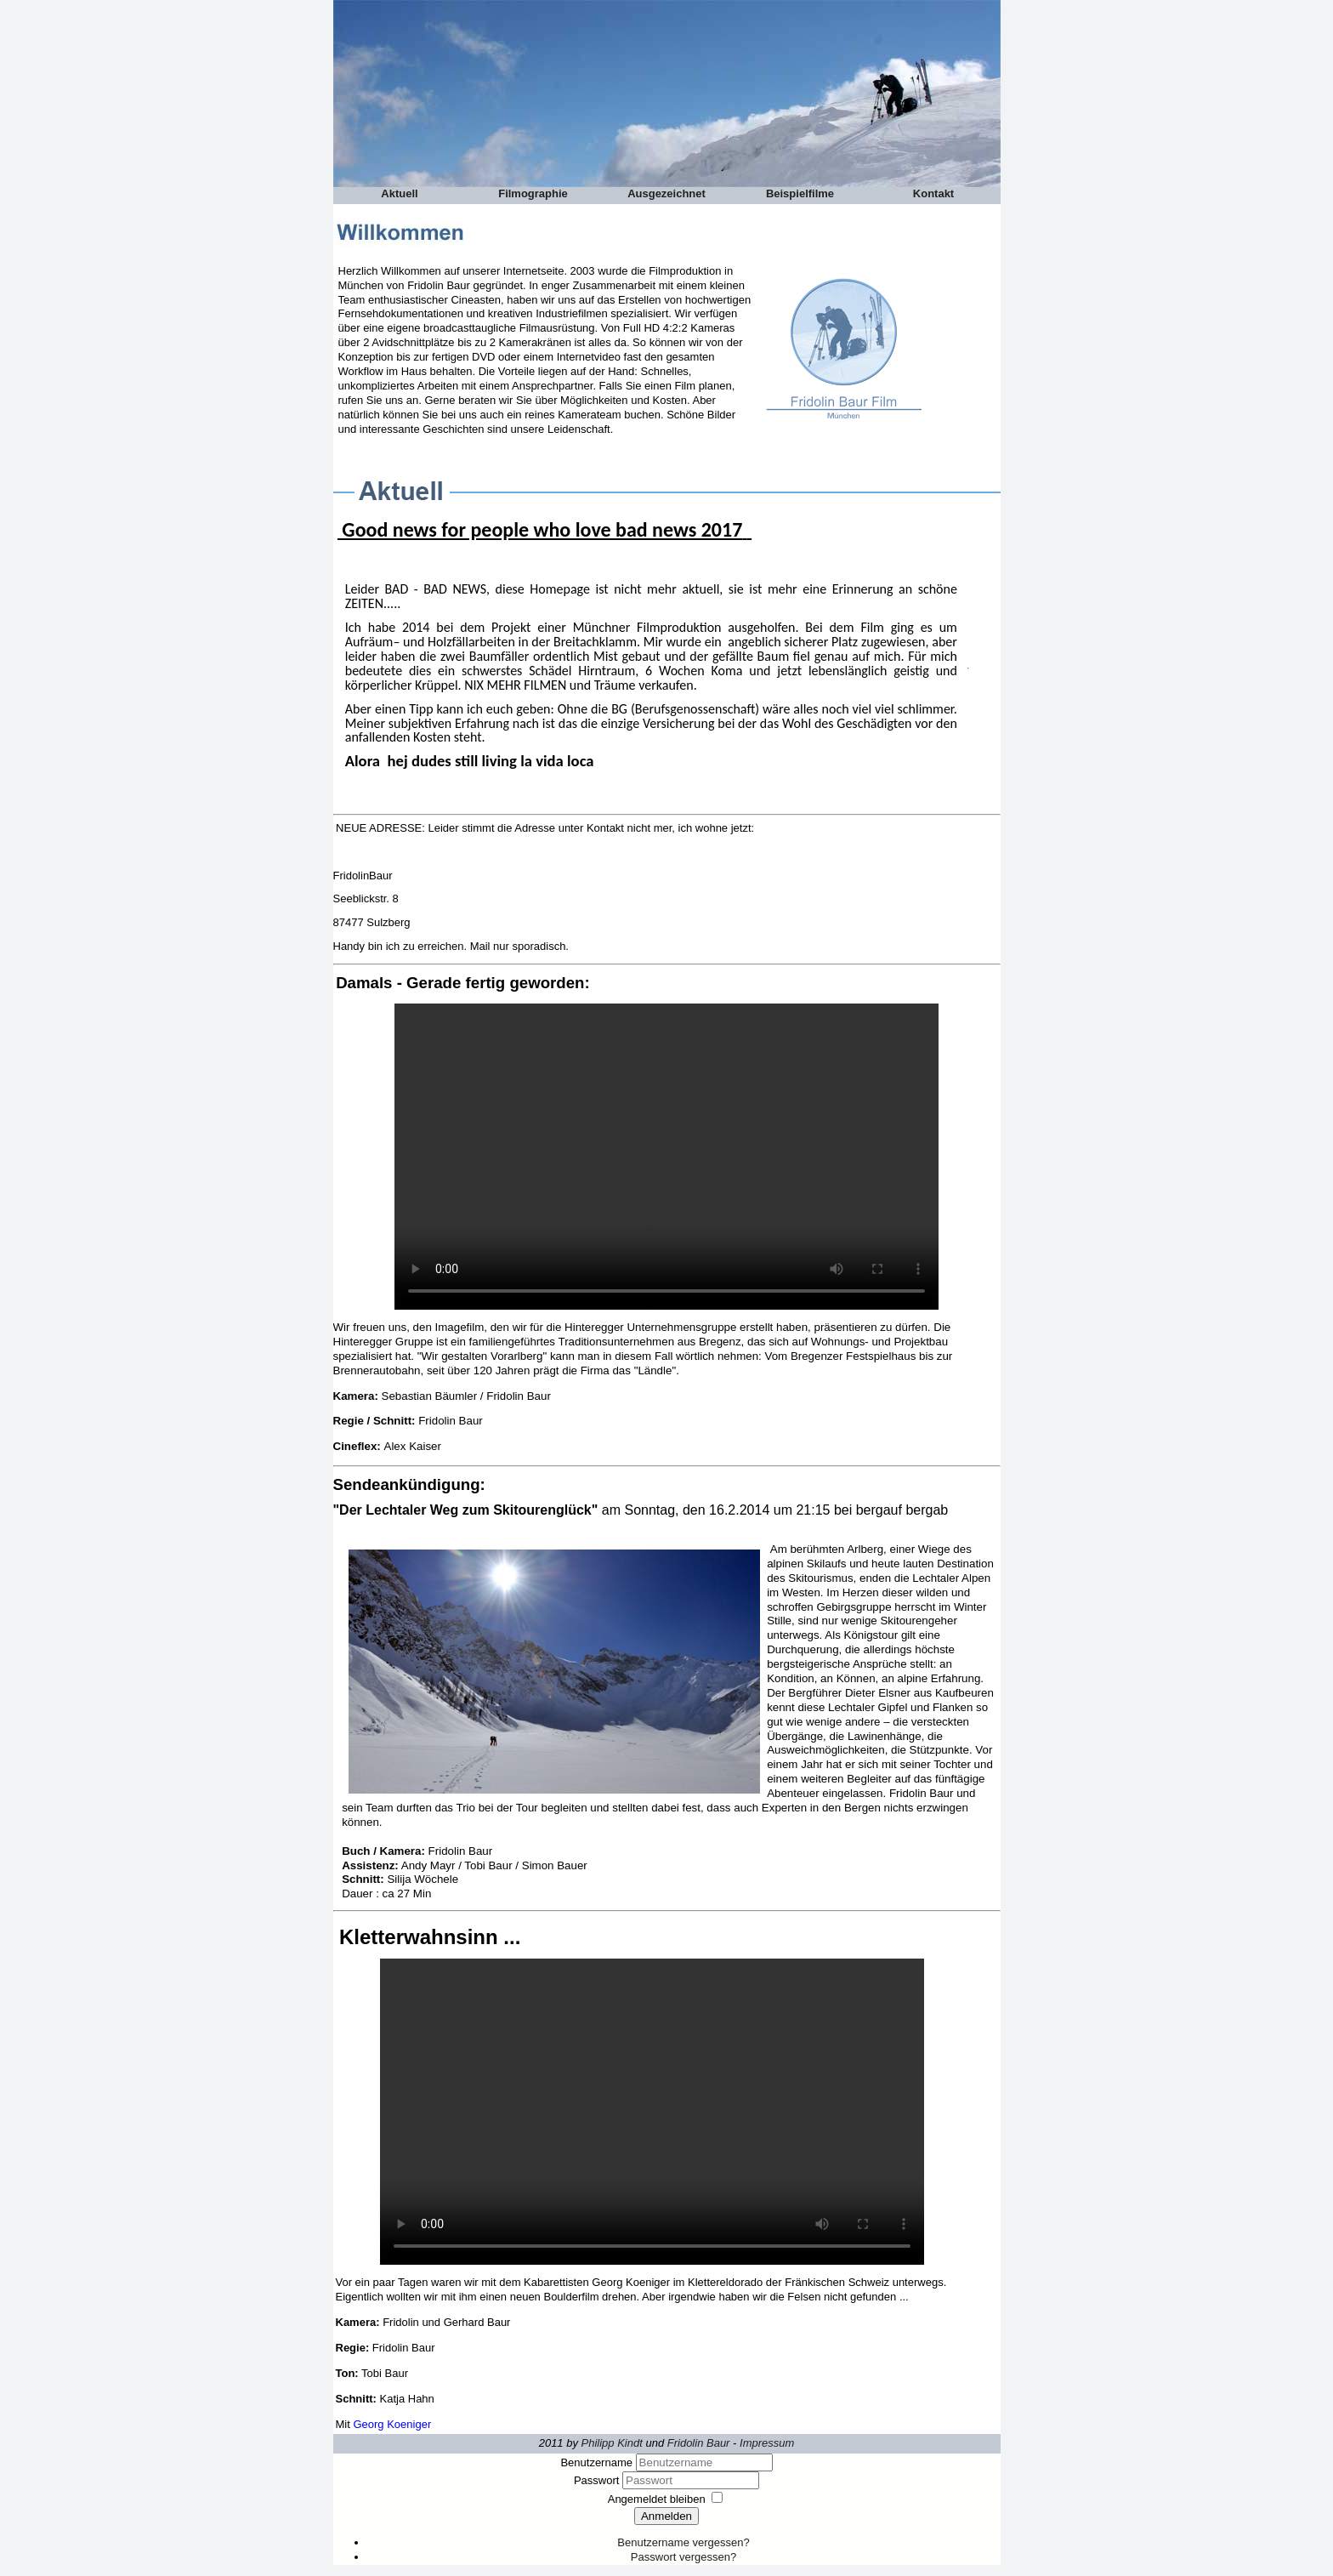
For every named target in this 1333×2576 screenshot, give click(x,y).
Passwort (598, 2480)
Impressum (767, 2443)
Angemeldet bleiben (657, 2499)
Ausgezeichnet (666, 193)
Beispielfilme (800, 193)
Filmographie (533, 193)
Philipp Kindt (612, 2443)
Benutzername (596, 2462)
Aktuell (399, 193)
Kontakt (933, 193)
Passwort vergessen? (683, 2556)
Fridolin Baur (698, 2443)
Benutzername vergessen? (683, 2542)
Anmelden (666, 2516)
